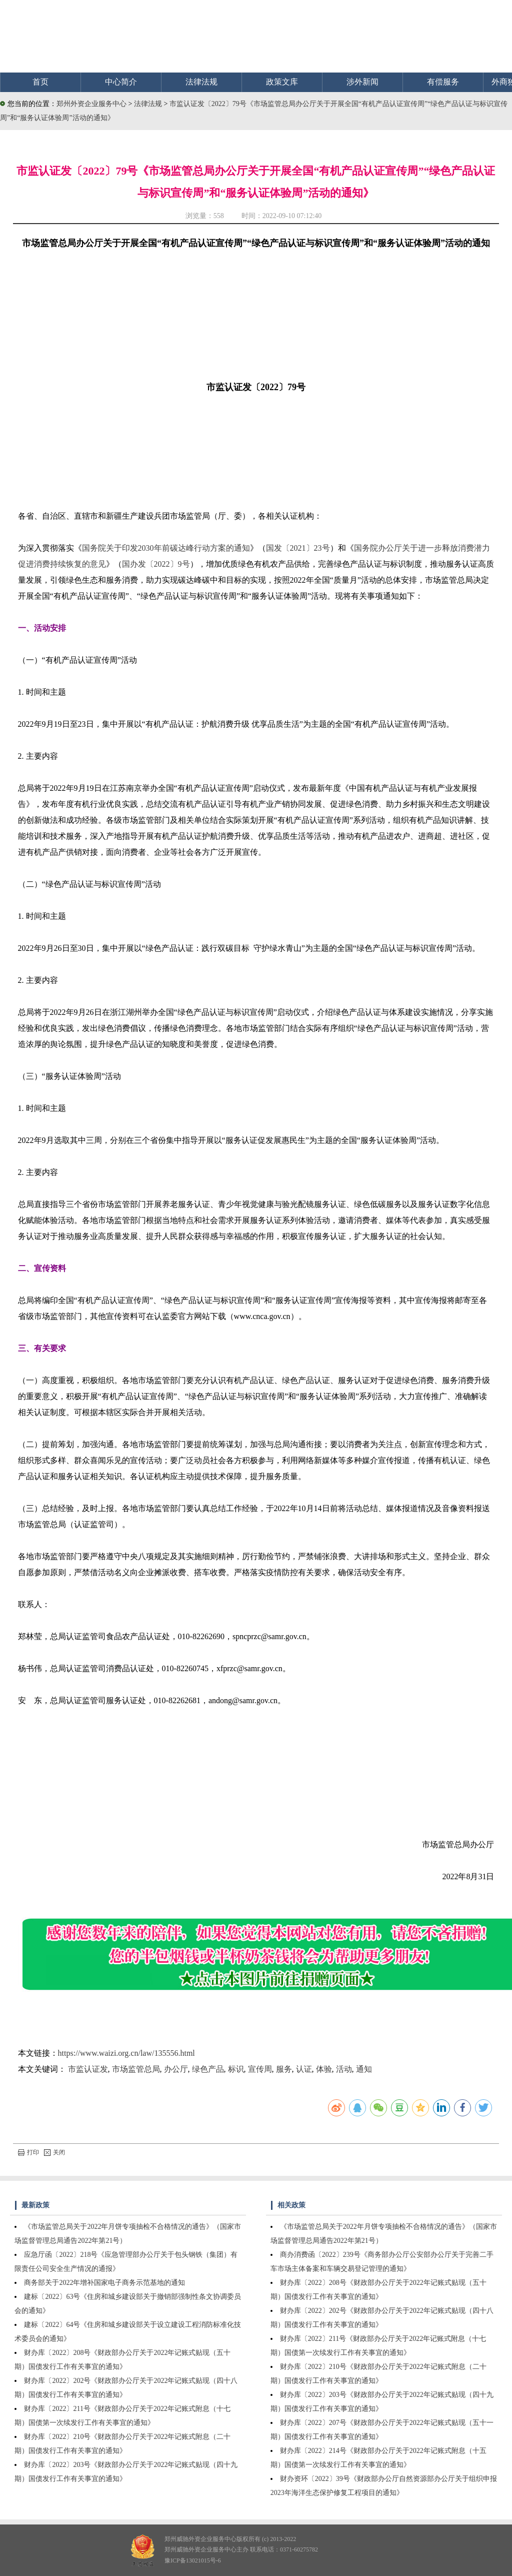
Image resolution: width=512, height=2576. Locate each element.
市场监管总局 (136, 2069)
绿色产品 (208, 2069)
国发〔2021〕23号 (298, 548)
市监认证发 (88, 2069)
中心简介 (121, 82)
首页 (40, 82)
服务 (284, 2069)
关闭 (54, 2152)
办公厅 (176, 2069)
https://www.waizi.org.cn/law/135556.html (126, 2053)
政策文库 (282, 82)
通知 (364, 2069)
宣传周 (260, 2069)
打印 (28, 2152)
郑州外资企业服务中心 (91, 104)
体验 (324, 2069)
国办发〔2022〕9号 (156, 564)
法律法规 (202, 82)
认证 (304, 2069)
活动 (344, 2069)
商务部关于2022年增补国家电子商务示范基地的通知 (104, 2282)
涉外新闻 (362, 82)
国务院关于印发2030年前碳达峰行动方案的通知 (166, 548)
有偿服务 (443, 82)
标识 (236, 2069)
